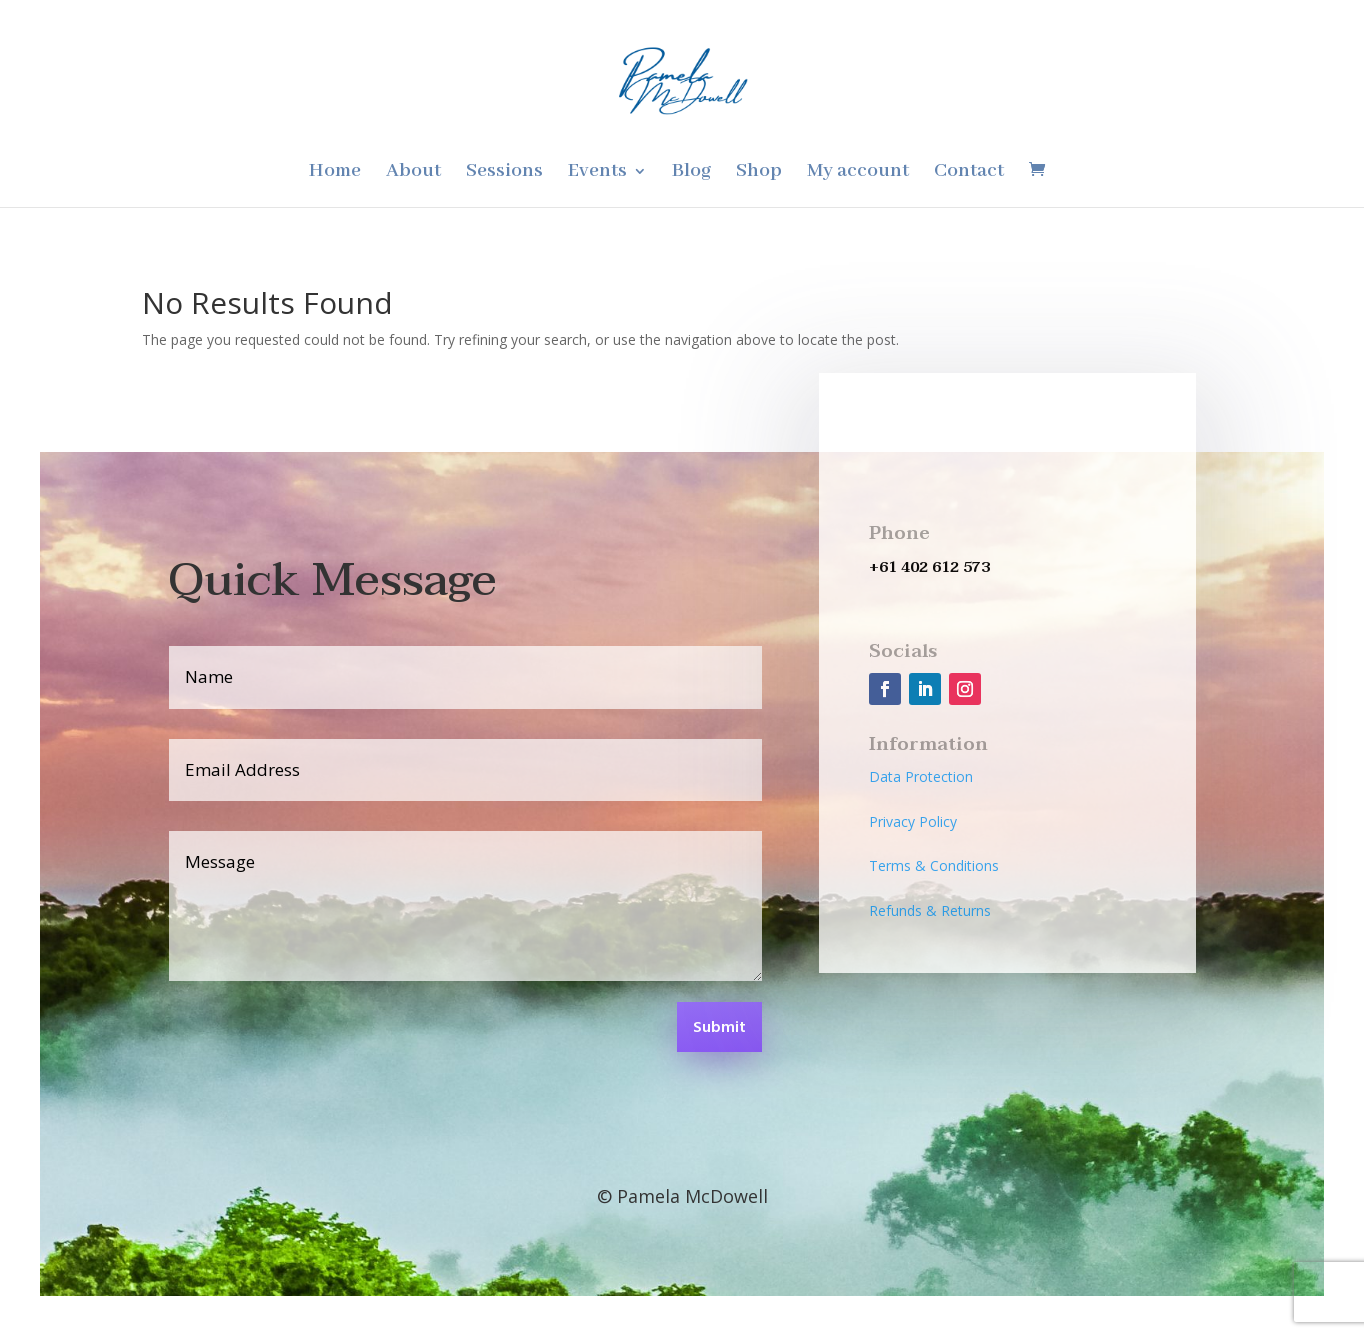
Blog (691, 173)
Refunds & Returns (930, 910)
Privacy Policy (913, 821)
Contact (969, 173)
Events (597, 173)
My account (858, 173)
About (413, 173)
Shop (759, 173)
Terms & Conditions (934, 865)
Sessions (504, 173)
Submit (719, 1028)
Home (335, 173)
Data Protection (921, 776)
